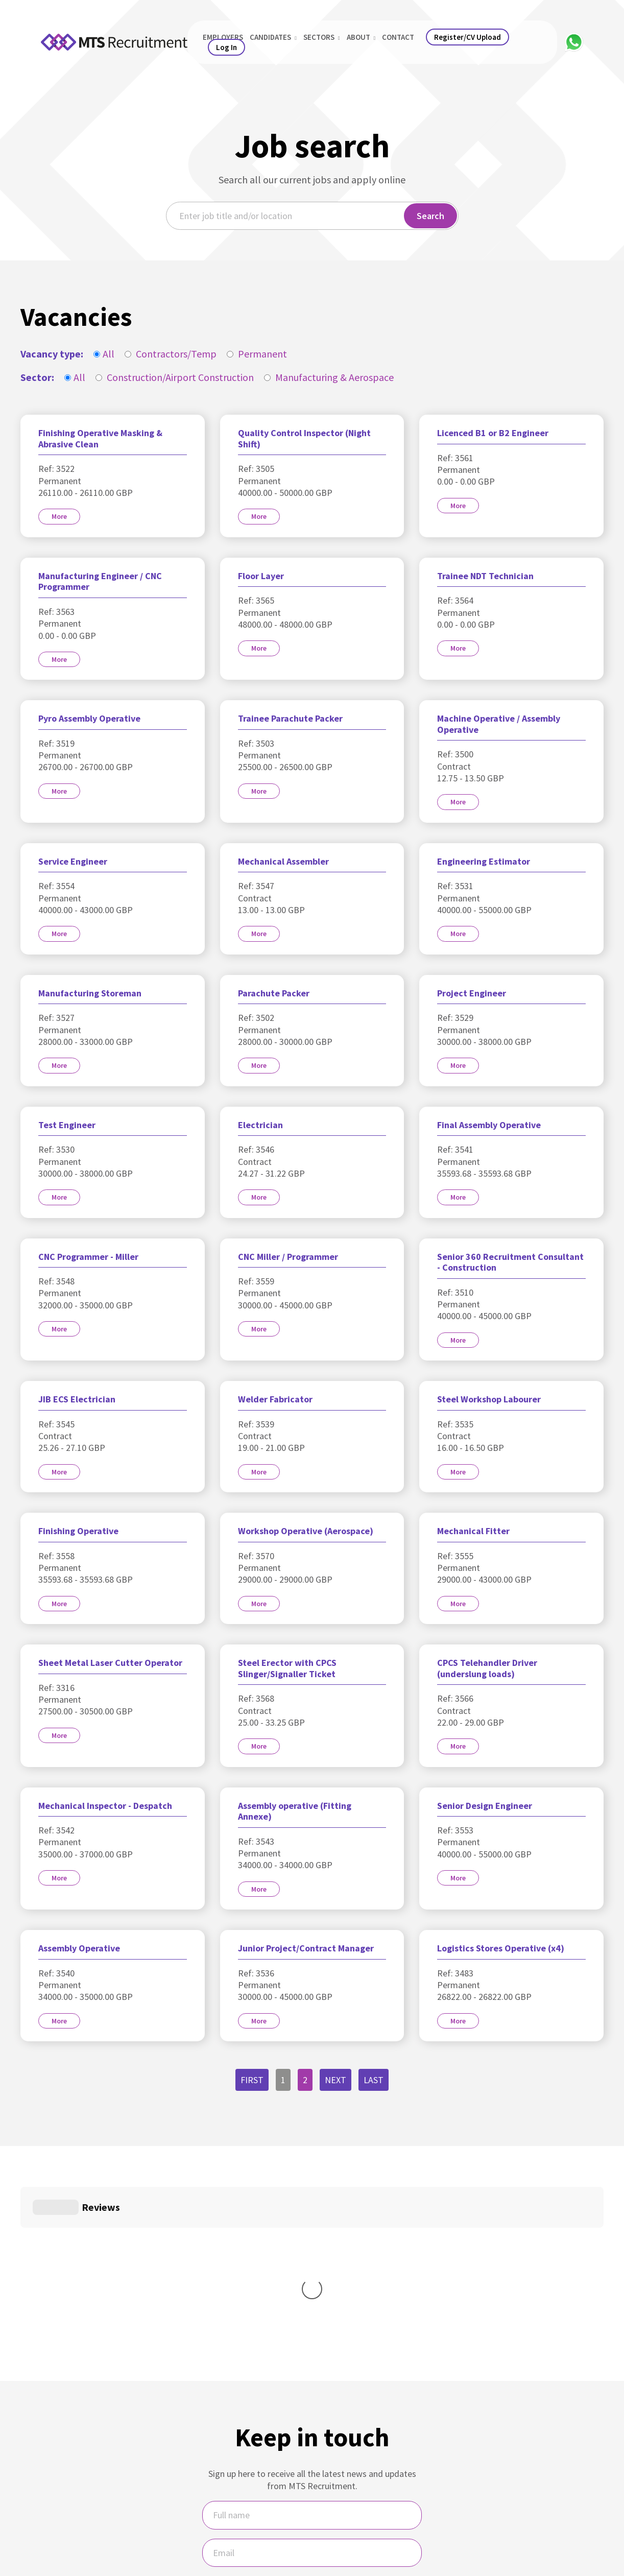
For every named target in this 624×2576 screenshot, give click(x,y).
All (103, 353)
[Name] (312, 2362)
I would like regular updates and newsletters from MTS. (312, 2440)
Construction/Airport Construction (174, 377)
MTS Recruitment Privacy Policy (340, 2520)
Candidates (273, 37)
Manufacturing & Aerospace (329, 377)
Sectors (321, 37)
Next (335, 2080)
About (361, 37)
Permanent (257, 353)
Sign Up (312, 2476)
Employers (223, 37)
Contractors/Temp (171, 353)
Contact (398, 37)
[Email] (312, 2400)
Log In (226, 47)
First (252, 2080)
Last (373, 2080)
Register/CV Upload (467, 37)
